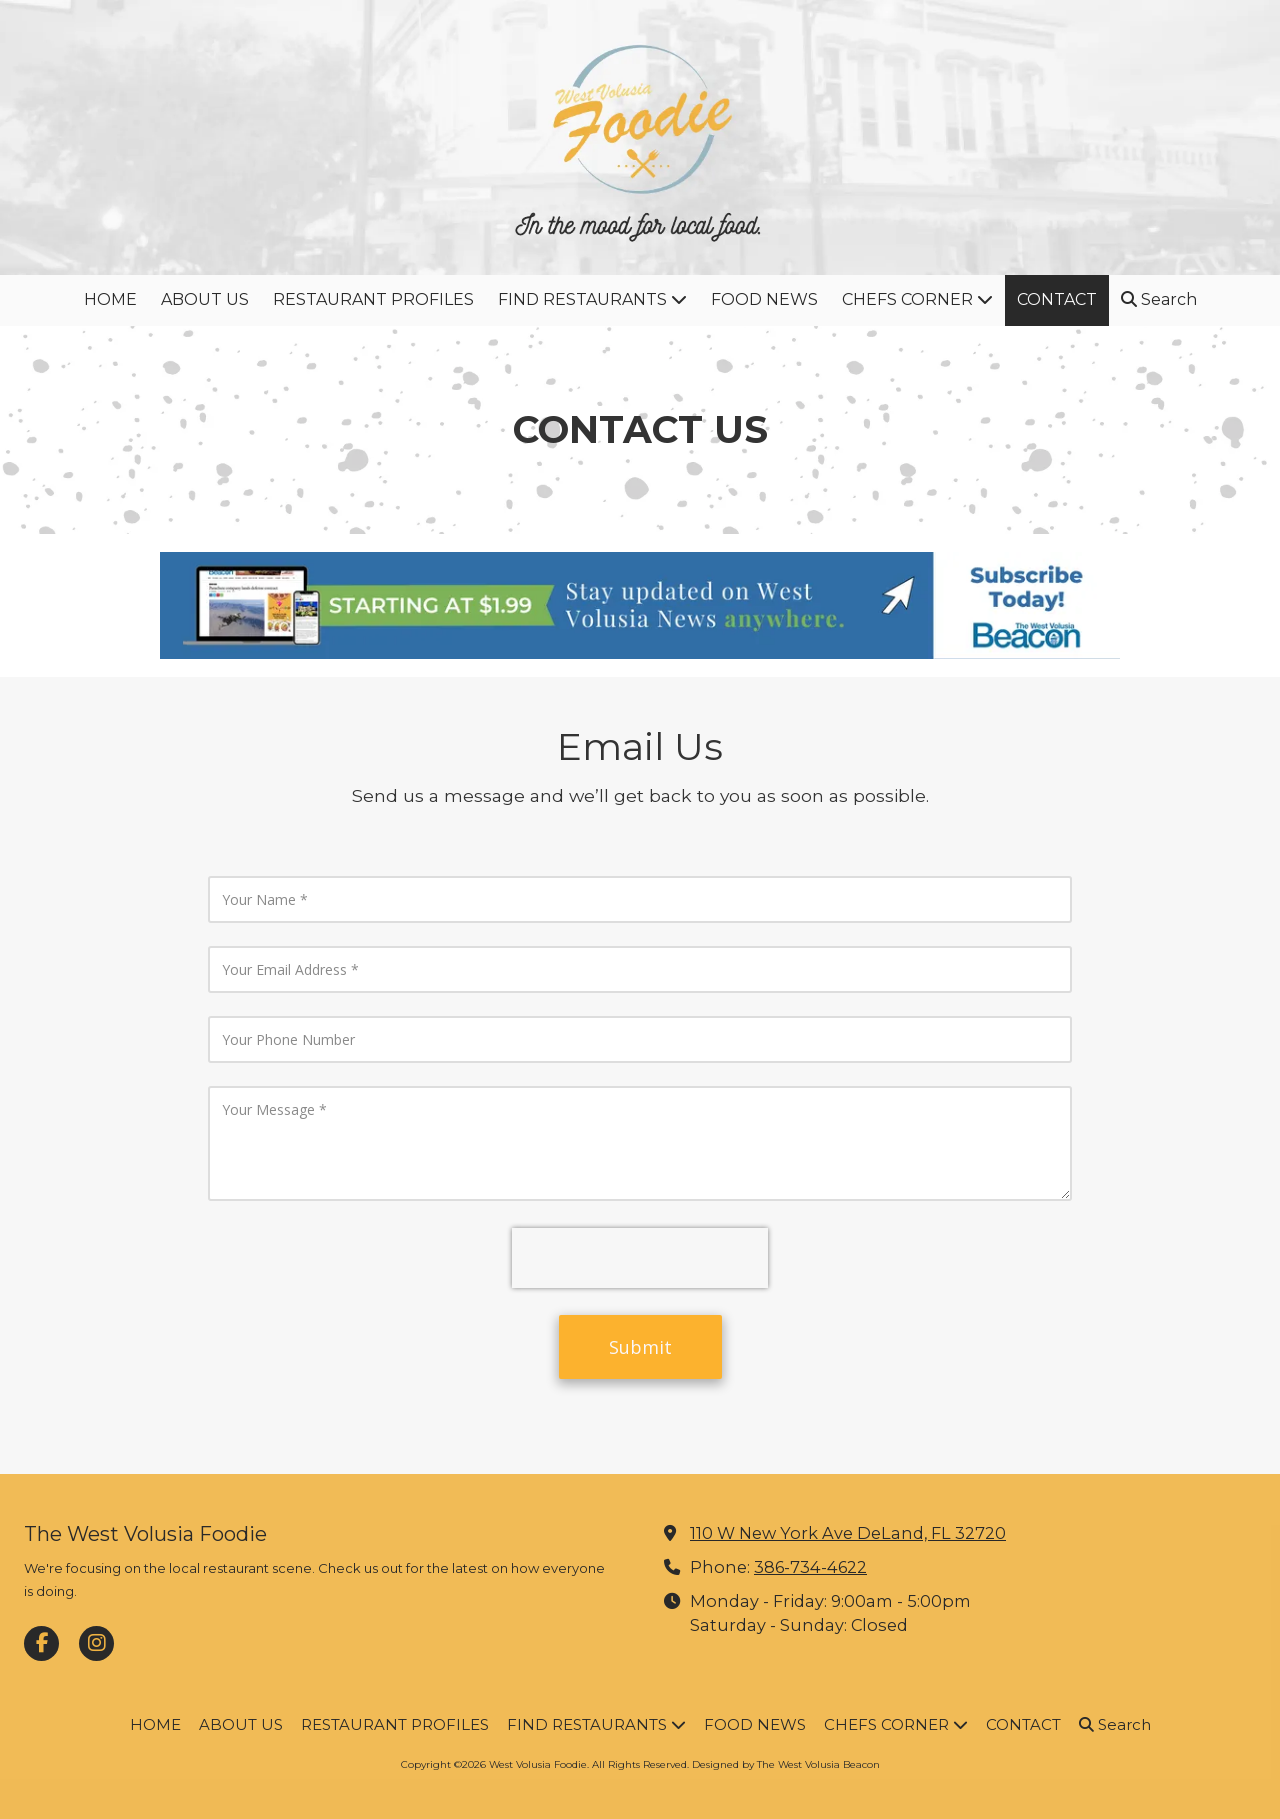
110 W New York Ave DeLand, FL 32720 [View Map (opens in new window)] (848, 1533)
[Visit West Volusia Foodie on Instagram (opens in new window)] (96, 1643)
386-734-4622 (810, 1567)
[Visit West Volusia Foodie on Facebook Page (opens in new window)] (41, 1643)
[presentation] (640, 1258)
